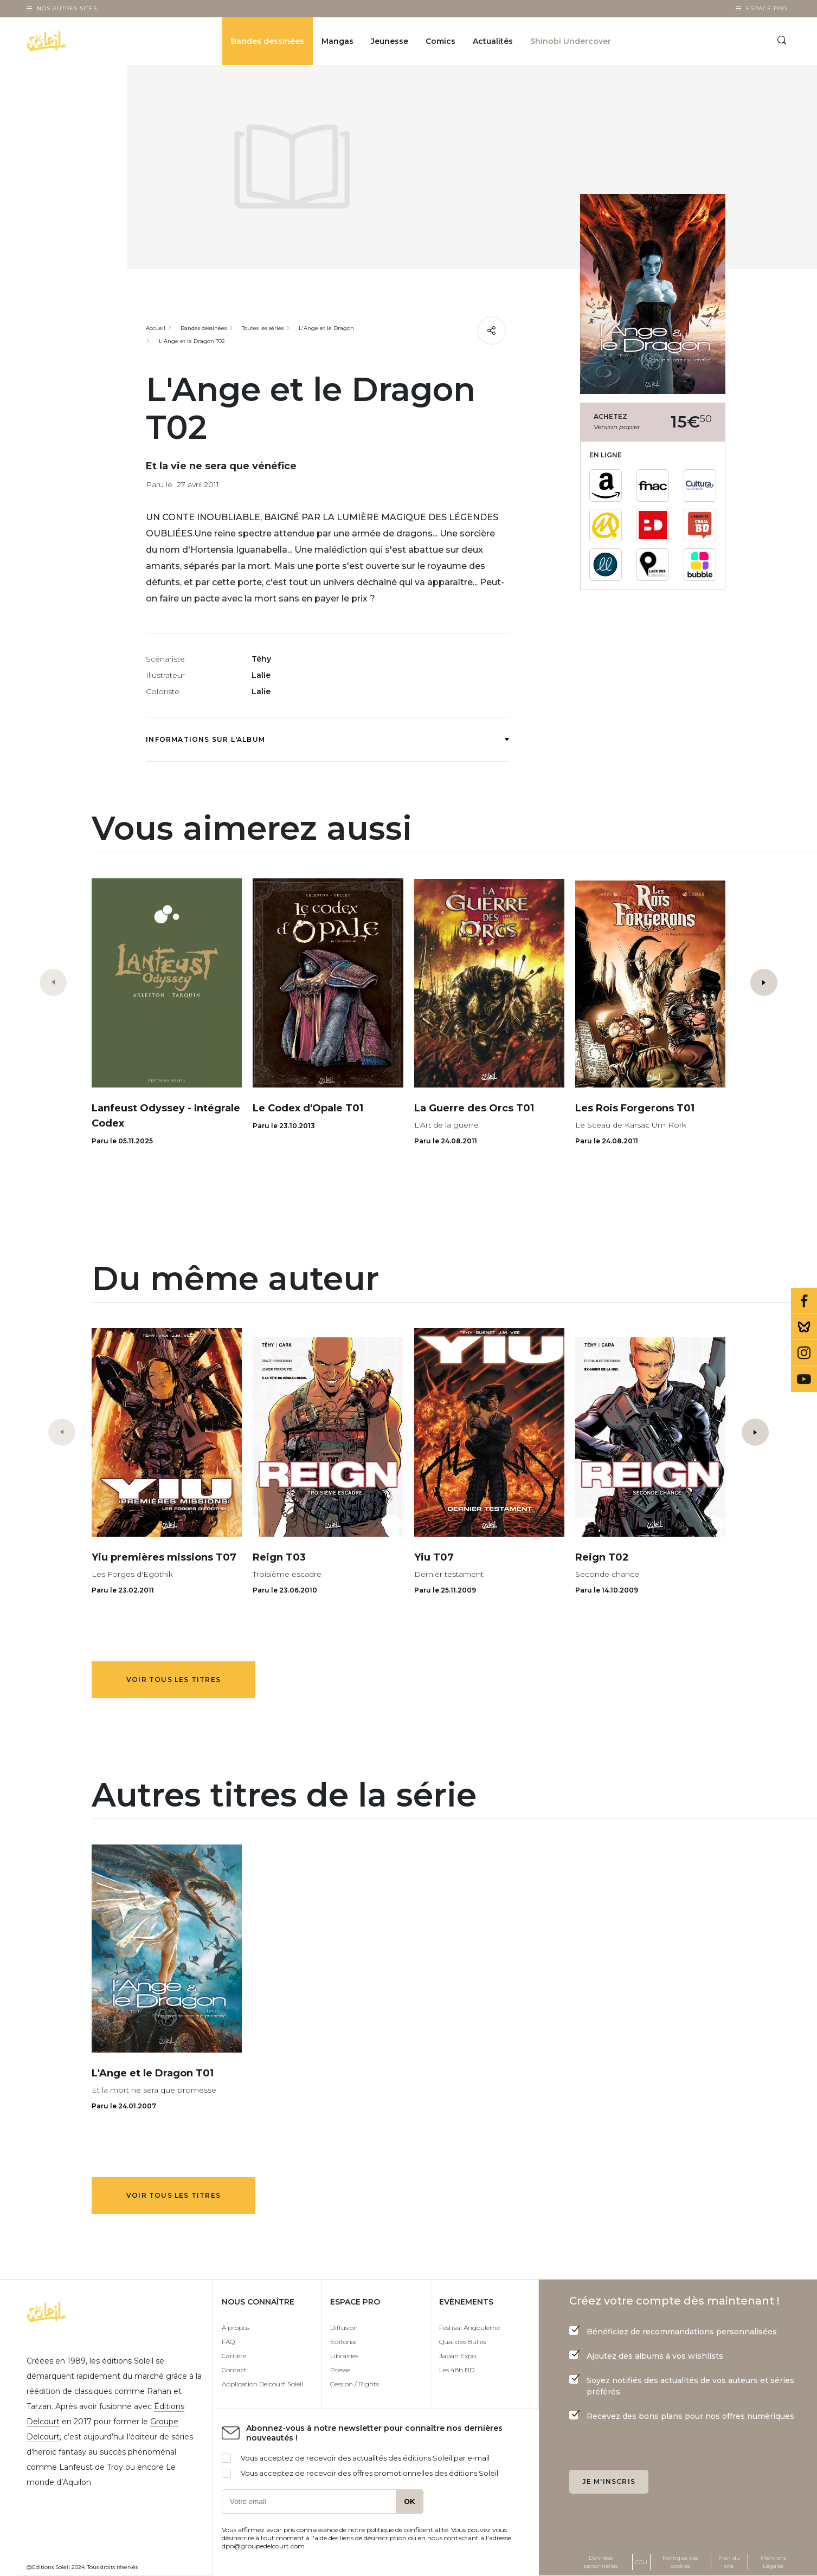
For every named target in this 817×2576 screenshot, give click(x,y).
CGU (641, 2562)
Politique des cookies (680, 2561)
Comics (440, 41)
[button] (763, 982)
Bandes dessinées (267, 41)
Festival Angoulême (469, 2327)
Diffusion (344, 2327)
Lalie (261, 675)
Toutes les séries (263, 328)
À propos (235, 2327)
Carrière (234, 2356)
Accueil (155, 328)
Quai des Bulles (462, 2342)
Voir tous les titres (173, 1679)
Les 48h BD (456, 2370)
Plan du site (729, 2561)
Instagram (804, 1353)
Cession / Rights (354, 2384)
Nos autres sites (67, 8)
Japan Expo (457, 2356)
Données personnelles (600, 2561)
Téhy (261, 659)
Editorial (343, 2342)
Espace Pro (766, 8)
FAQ (228, 2342)
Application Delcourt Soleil (262, 2384)
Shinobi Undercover (570, 41)
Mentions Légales (773, 2561)
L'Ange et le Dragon (326, 328)
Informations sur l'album (327, 739)
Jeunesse (389, 41)
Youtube (804, 1379)
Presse (340, 2370)
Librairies (344, 2356)
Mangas (337, 41)
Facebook (804, 1301)
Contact (234, 2370)
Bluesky (804, 1327)
